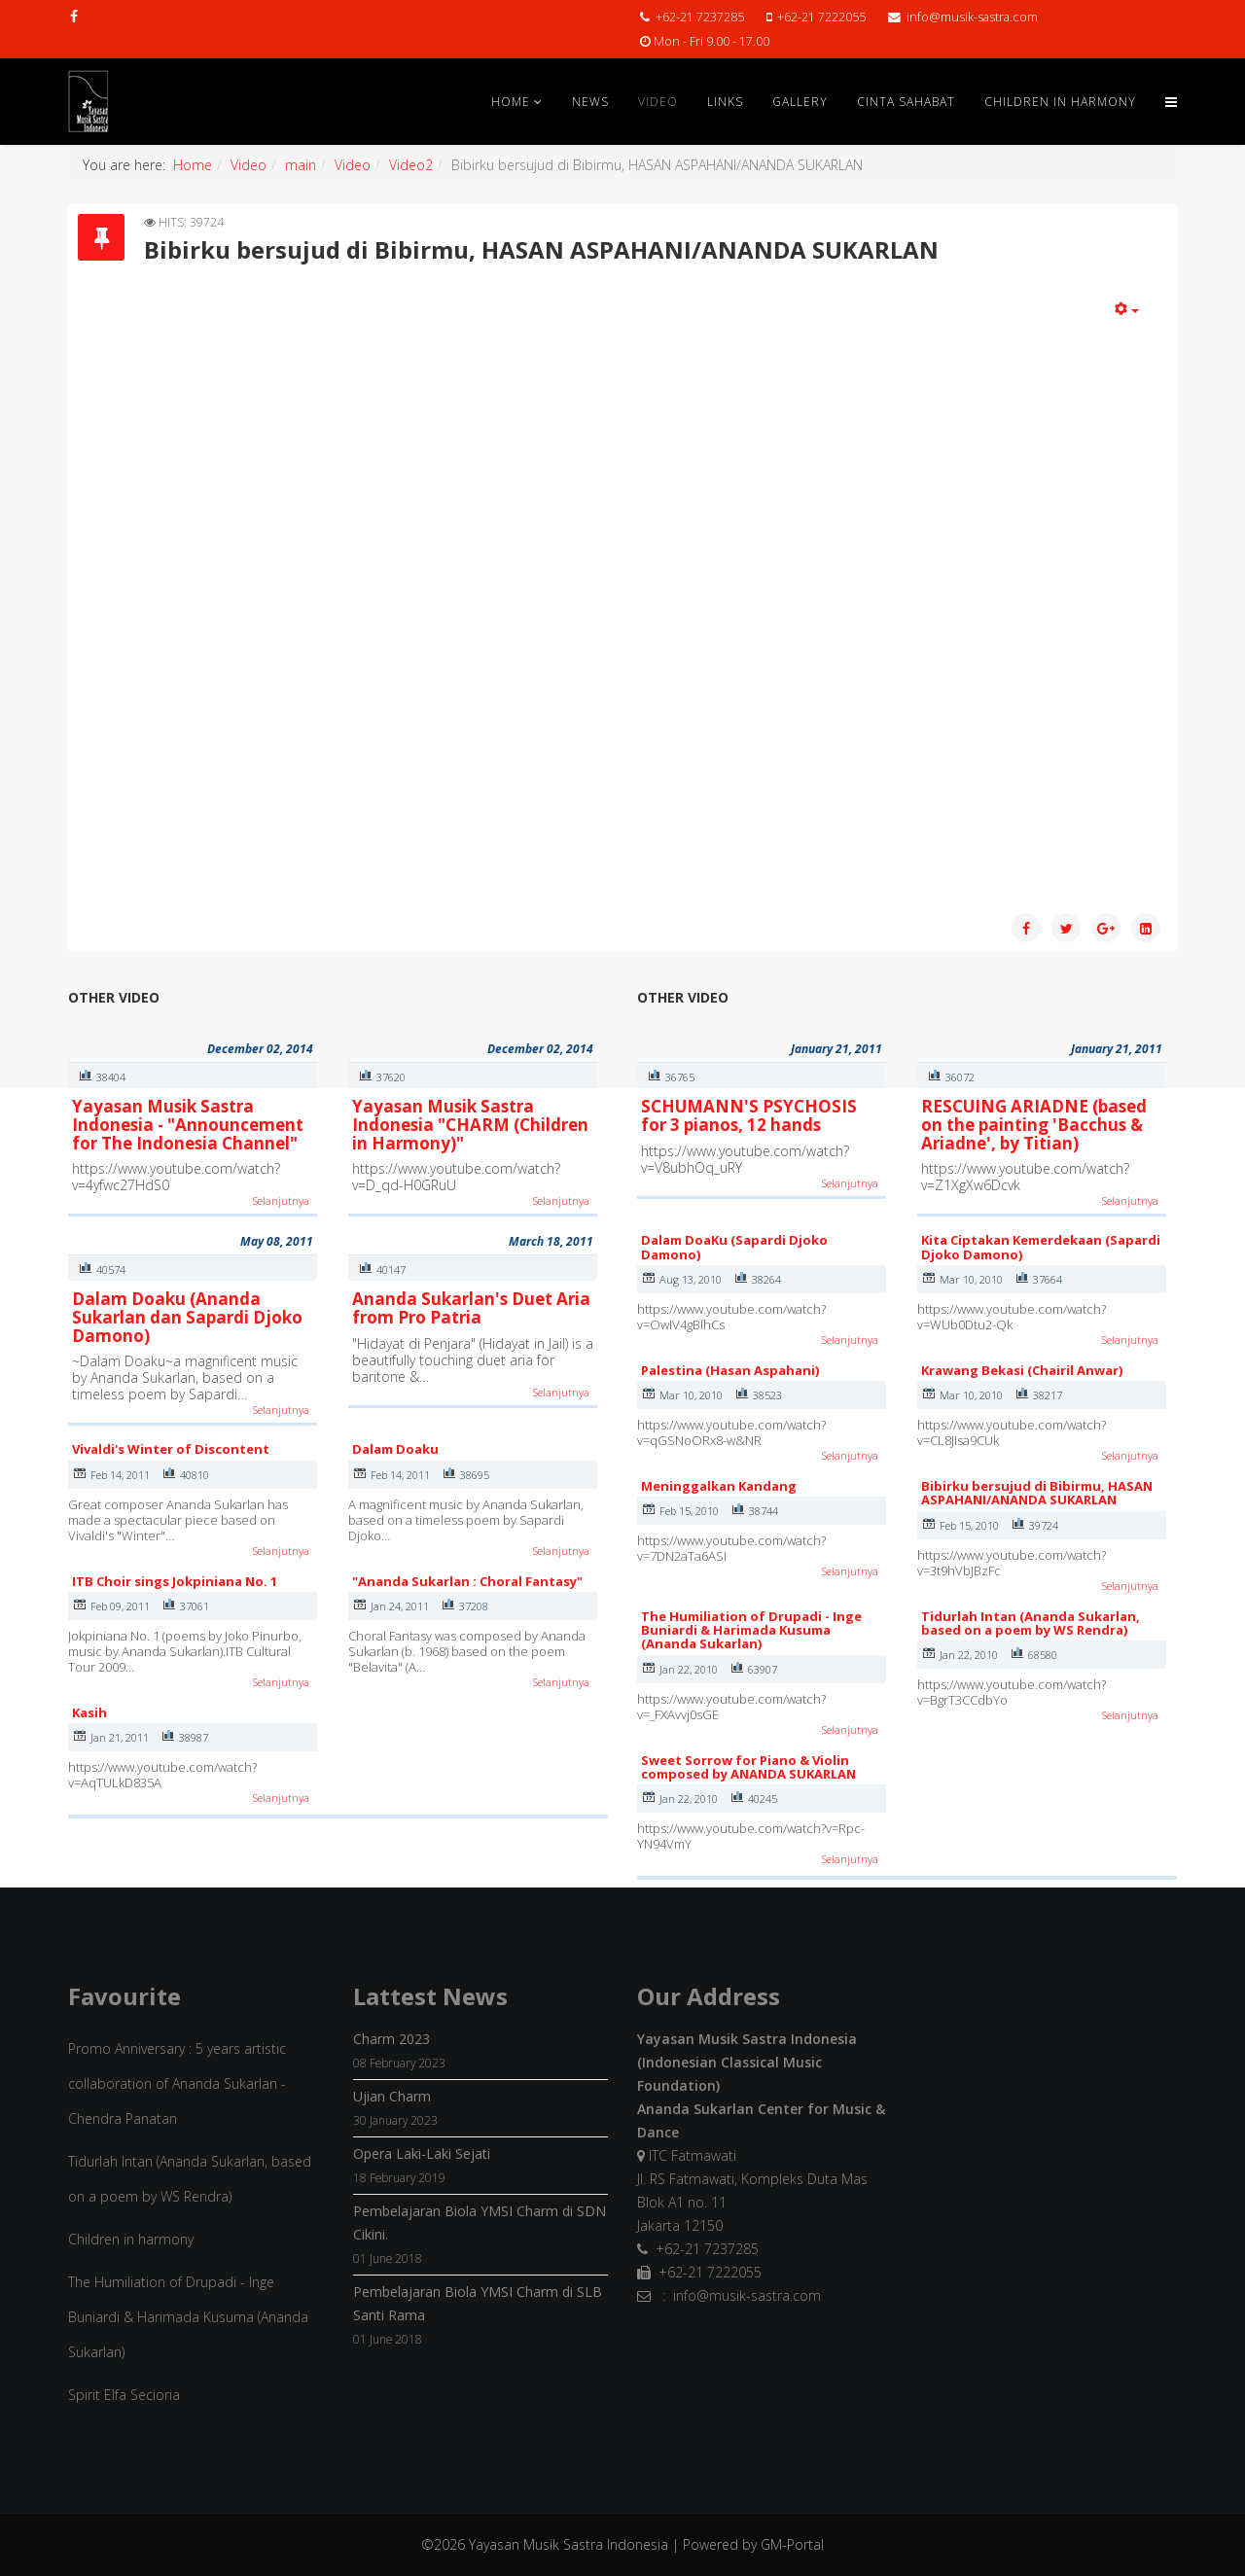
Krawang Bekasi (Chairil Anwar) (1021, 1370)
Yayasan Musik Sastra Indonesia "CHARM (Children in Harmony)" (470, 1124)
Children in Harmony (1060, 101)
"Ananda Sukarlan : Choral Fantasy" (467, 1581)
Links (725, 101)
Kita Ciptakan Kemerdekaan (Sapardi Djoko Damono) (1040, 1246)
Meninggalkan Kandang (719, 1486)
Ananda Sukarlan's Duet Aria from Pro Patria (471, 1308)
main (300, 165)
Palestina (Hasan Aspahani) (730, 1370)
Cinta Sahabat (906, 101)
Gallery (800, 101)
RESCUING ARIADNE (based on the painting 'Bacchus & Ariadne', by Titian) (1034, 1124)
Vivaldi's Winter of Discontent (170, 1449)
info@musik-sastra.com (972, 17)
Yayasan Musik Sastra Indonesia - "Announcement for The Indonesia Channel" (187, 1124)
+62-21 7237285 (700, 17)
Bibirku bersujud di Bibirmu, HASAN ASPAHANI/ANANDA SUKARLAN (1037, 1492)
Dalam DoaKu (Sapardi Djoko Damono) (734, 1246)
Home (510, 101)
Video (658, 101)
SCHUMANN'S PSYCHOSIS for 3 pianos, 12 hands (749, 1115)
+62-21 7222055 (821, 17)
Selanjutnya (281, 1200)
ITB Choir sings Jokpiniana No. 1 (174, 1581)
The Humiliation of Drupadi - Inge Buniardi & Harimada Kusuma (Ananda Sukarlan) (751, 1630)
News (590, 101)
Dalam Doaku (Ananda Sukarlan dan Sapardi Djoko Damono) (187, 1317)
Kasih (89, 1712)
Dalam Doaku (395, 1449)
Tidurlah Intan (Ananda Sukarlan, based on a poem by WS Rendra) (1030, 1623)
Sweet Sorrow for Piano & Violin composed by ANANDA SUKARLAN (748, 1766)
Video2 (411, 165)
